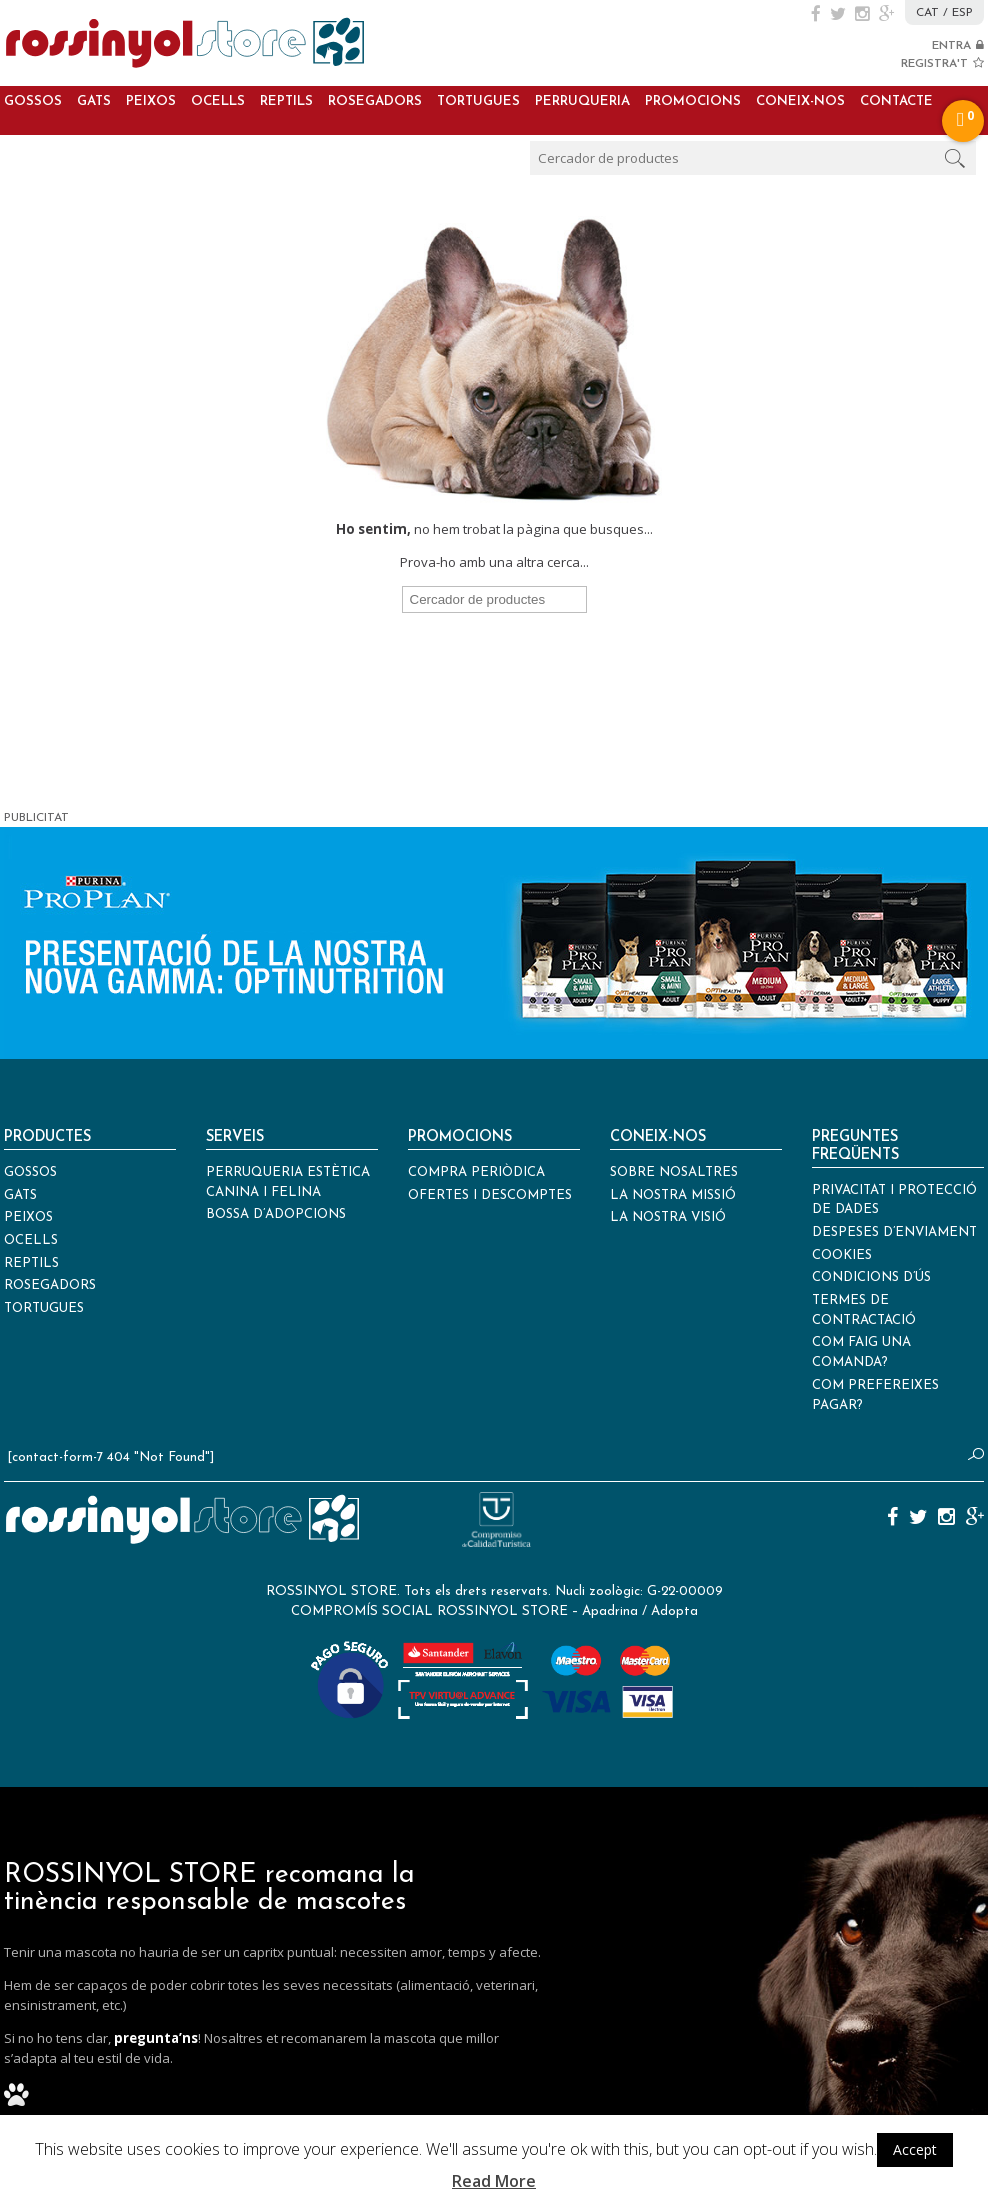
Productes (47, 1137)
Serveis (235, 1137)
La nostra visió (668, 1217)
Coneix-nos (800, 101)
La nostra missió (673, 1195)
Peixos (151, 101)
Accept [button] (915, 2149)
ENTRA (958, 46)
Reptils (286, 101)
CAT (927, 13)
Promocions (693, 101)
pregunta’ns (156, 2038)
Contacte (896, 101)
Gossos (33, 101)
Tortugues (478, 101)
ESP (962, 13)
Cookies (842, 1255)
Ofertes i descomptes (490, 1195)
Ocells (218, 101)
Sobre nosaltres (674, 1172)
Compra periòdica (476, 1172)
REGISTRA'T (942, 64)
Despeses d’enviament (894, 1232)
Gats (94, 101)
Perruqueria (582, 101)
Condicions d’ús (871, 1277)
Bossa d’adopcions (276, 1214)
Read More (494, 2181)
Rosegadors (375, 101)
